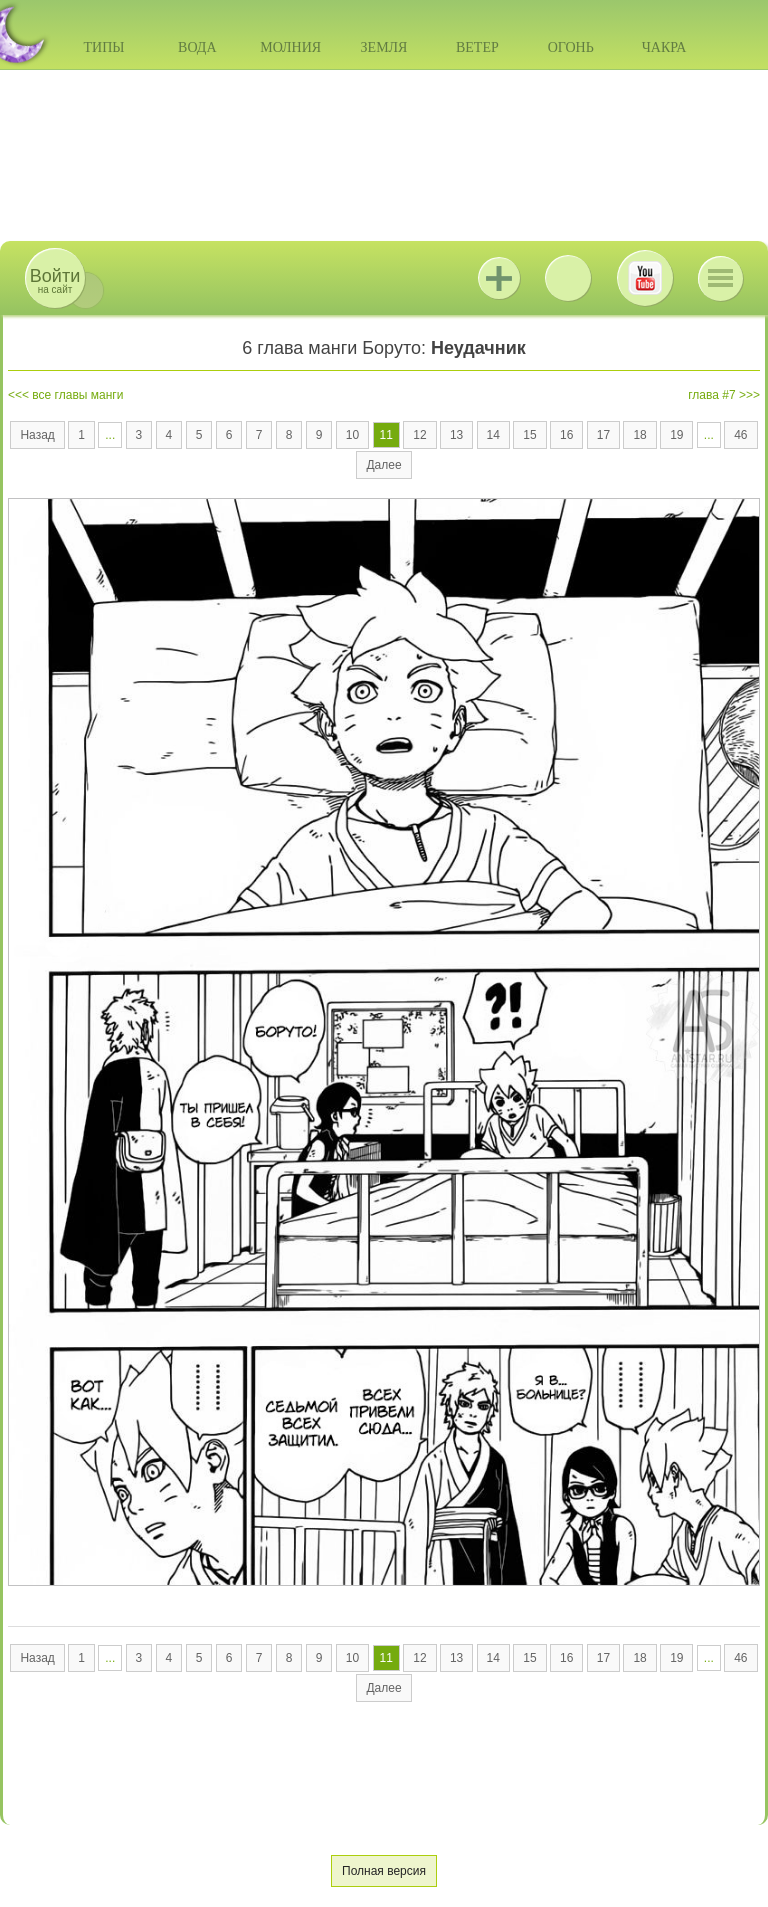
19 (676, 435)
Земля (384, 47)
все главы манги (77, 395)
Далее (383, 465)
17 (603, 435)
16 (566, 435)
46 (740, 435)
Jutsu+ (499, 278)
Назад (37, 435)
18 (639, 435)
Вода (197, 47)
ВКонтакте (568, 278)
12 (419, 435)
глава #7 (711, 395)
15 (529, 435)
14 (493, 435)
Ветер (477, 47)
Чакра (664, 47)
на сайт (55, 280)
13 (456, 435)
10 (352, 435)
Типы (103, 47)
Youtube (645, 278)
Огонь (571, 47)
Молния (290, 47)
